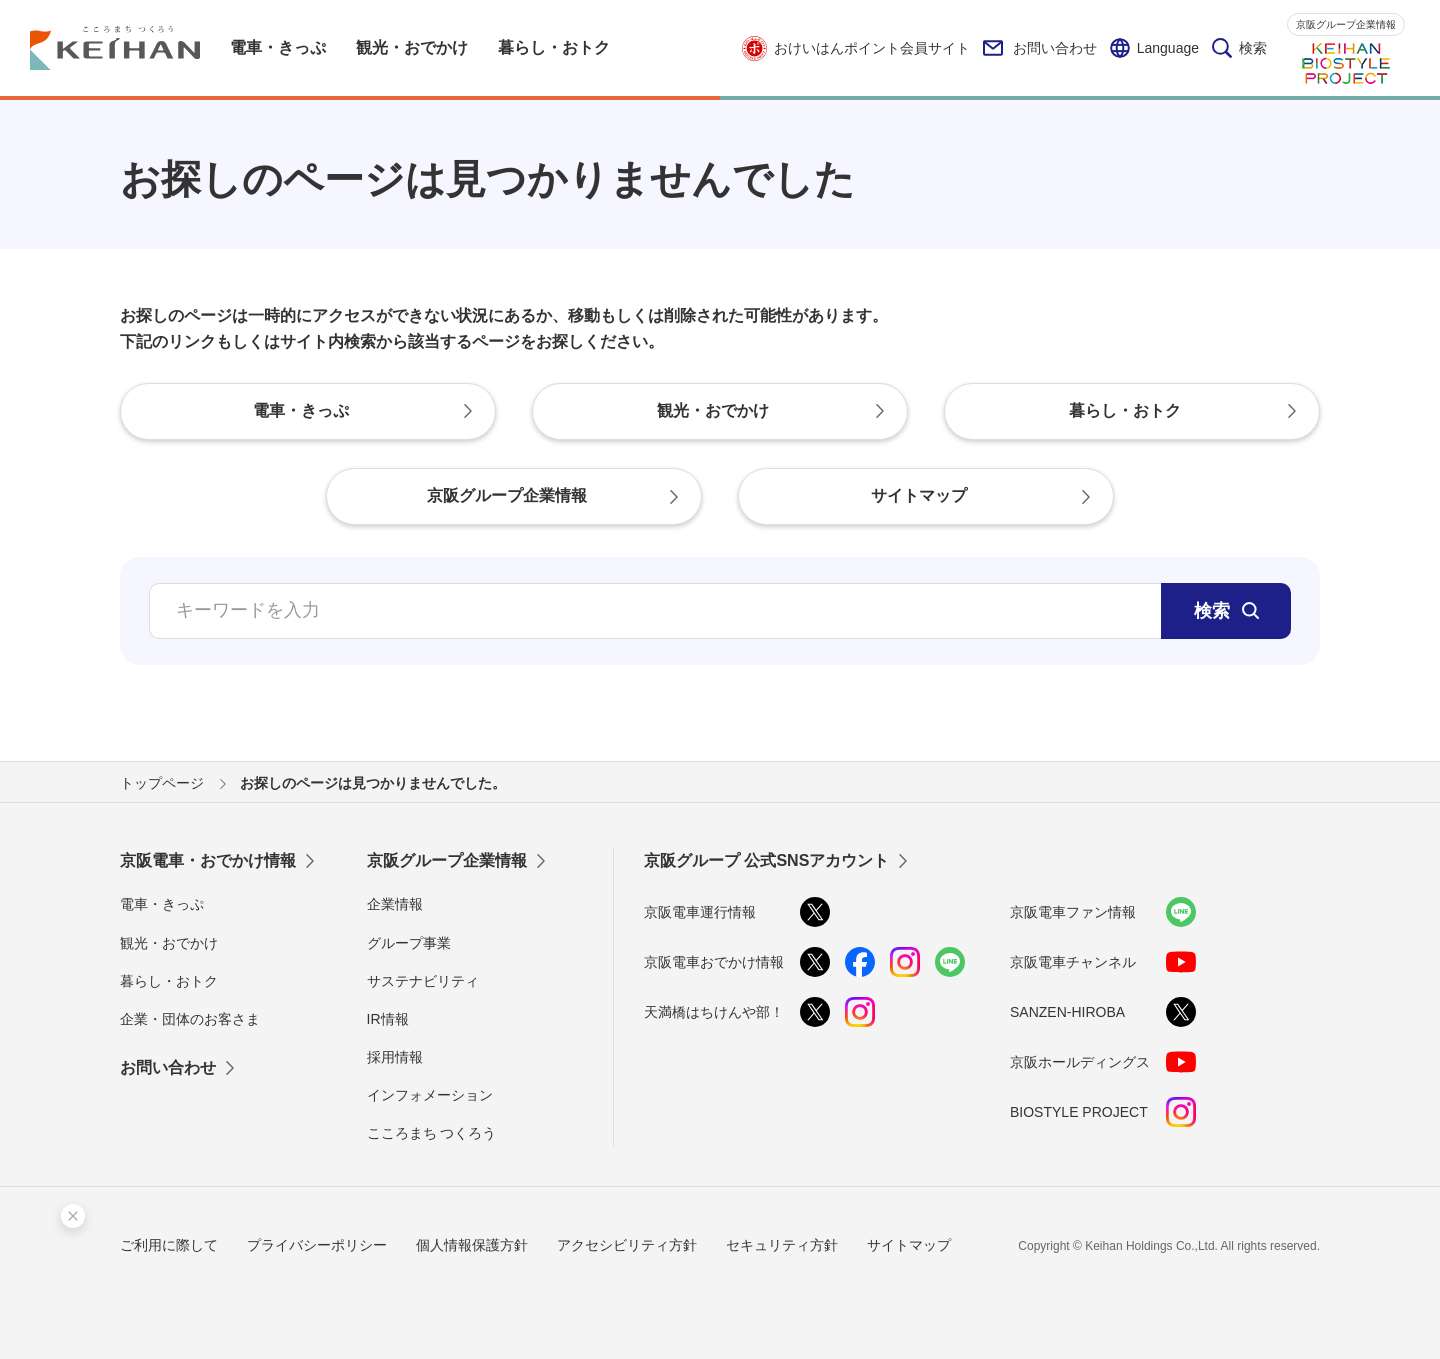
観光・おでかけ (169, 943)
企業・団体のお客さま (190, 1019)
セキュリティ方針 (782, 1245)
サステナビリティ (423, 981)
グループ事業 (409, 943)
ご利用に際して (169, 1245)
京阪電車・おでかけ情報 (208, 860)
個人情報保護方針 (472, 1245)
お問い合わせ (1040, 48)
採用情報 (395, 1057)
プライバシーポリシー (317, 1245)
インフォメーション (430, 1095)
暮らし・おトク (169, 981)
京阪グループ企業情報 (1346, 24)
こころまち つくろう (432, 1133)
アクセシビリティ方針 (627, 1245)
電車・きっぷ (162, 904)
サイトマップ (909, 1245)
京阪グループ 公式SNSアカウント (766, 860)
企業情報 (395, 904)
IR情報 (388, 1019)
